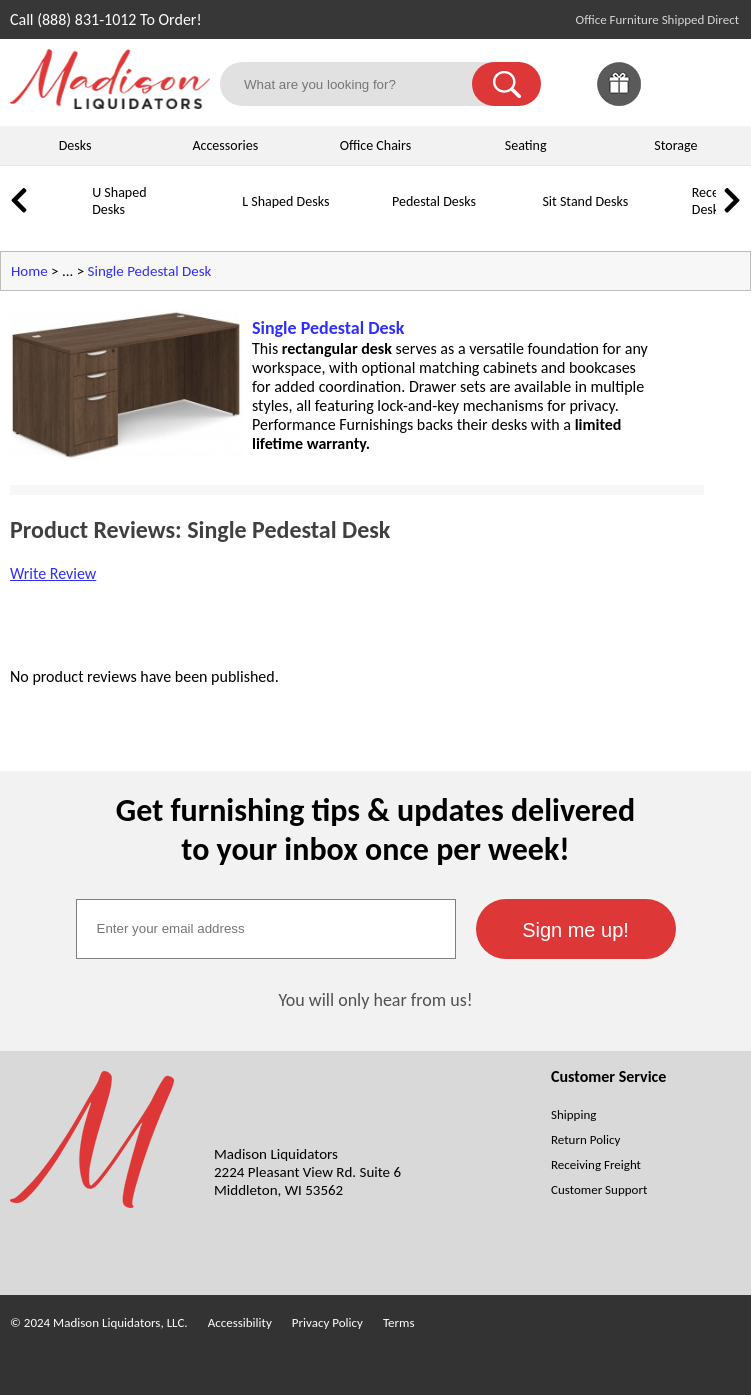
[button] (506, 84)
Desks (75, 145)
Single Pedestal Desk (150, 271)
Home (29, 271)
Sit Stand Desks (585, 201)
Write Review (53, 573)
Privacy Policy (327, 1322)
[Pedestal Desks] (365, 216)
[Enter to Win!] (619, 100)
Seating (526, 145)
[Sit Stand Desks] (515, 216)
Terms (399, 1322)
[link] (719, 84)
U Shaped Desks (119, 201)
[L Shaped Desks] (215, 216)
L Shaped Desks (285, 201)
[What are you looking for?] (358, 84)
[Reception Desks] (665, 216)
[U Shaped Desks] (65, 216)
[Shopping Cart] (719, 84)
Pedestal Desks (434, 201)
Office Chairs (375, 145)
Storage (675, 145)
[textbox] (266, 929)
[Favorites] (669, 100)
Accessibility (240, 1322)
